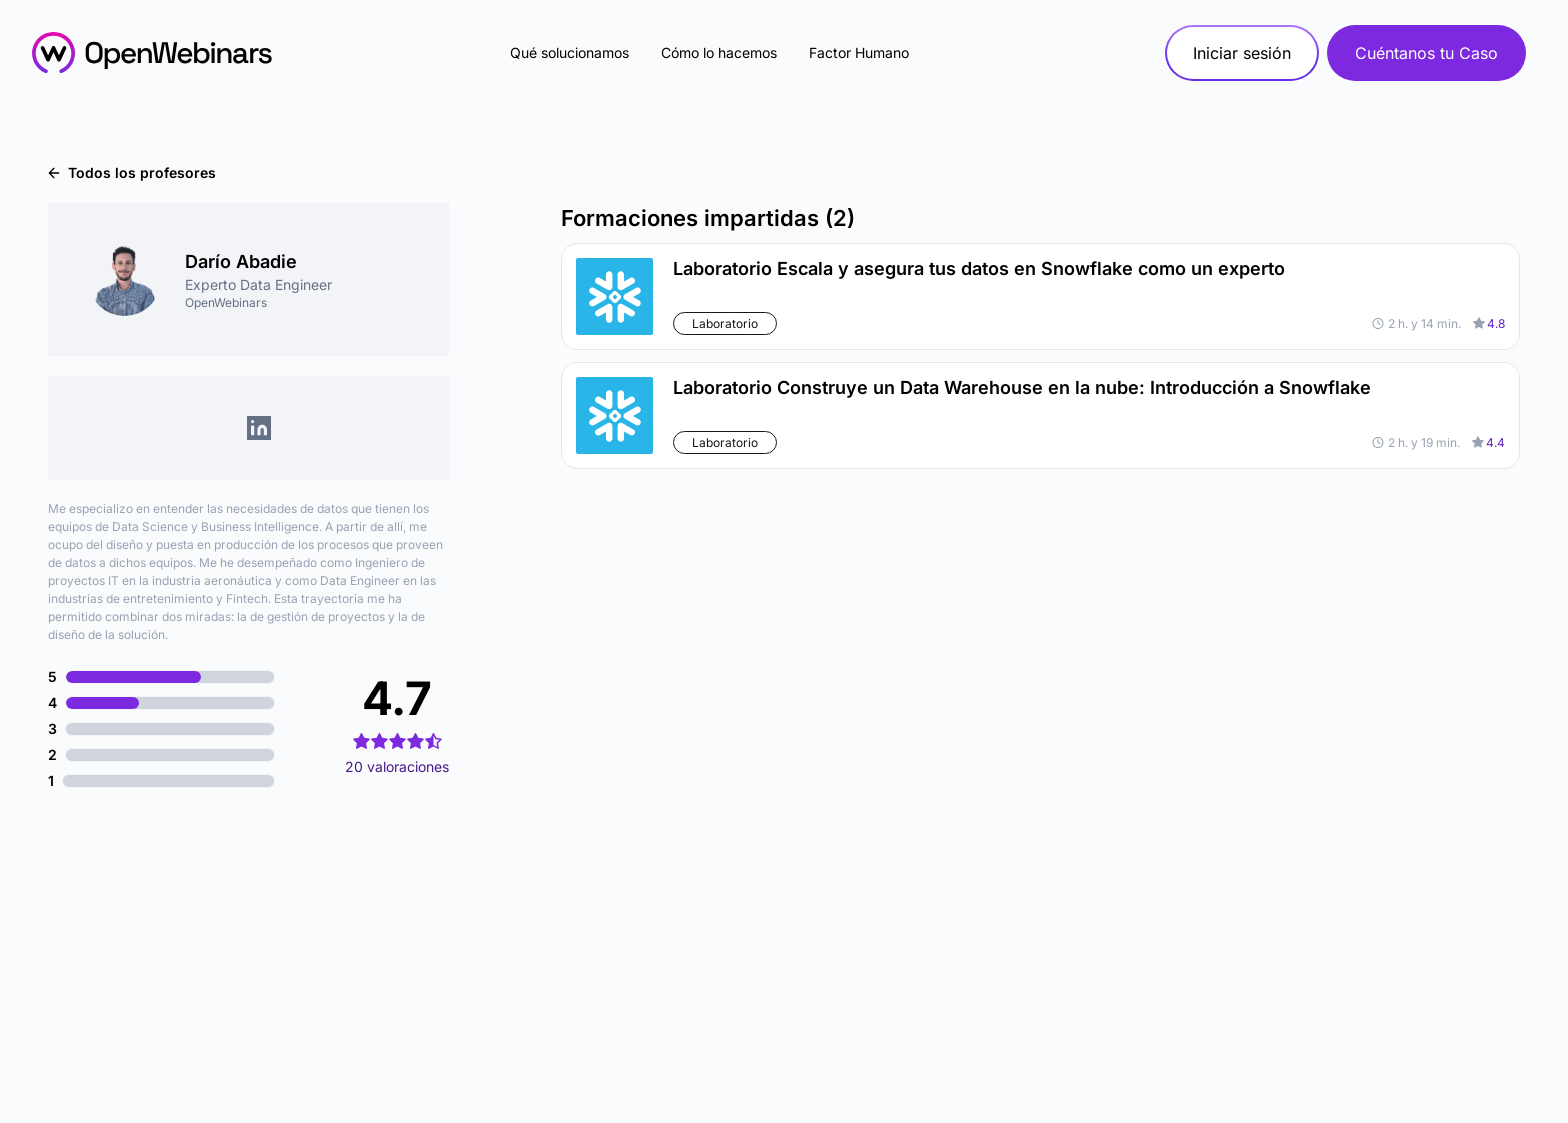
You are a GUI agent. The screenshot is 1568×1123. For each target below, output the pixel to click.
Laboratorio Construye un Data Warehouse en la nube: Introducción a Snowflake (1022, 387)
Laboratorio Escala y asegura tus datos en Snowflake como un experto (979, 268)
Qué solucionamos (569, 52)
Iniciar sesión (1242, 53)
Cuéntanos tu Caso (1426, 53)
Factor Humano (859, 52)
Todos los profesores (132, 172)
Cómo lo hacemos (719, 52)
